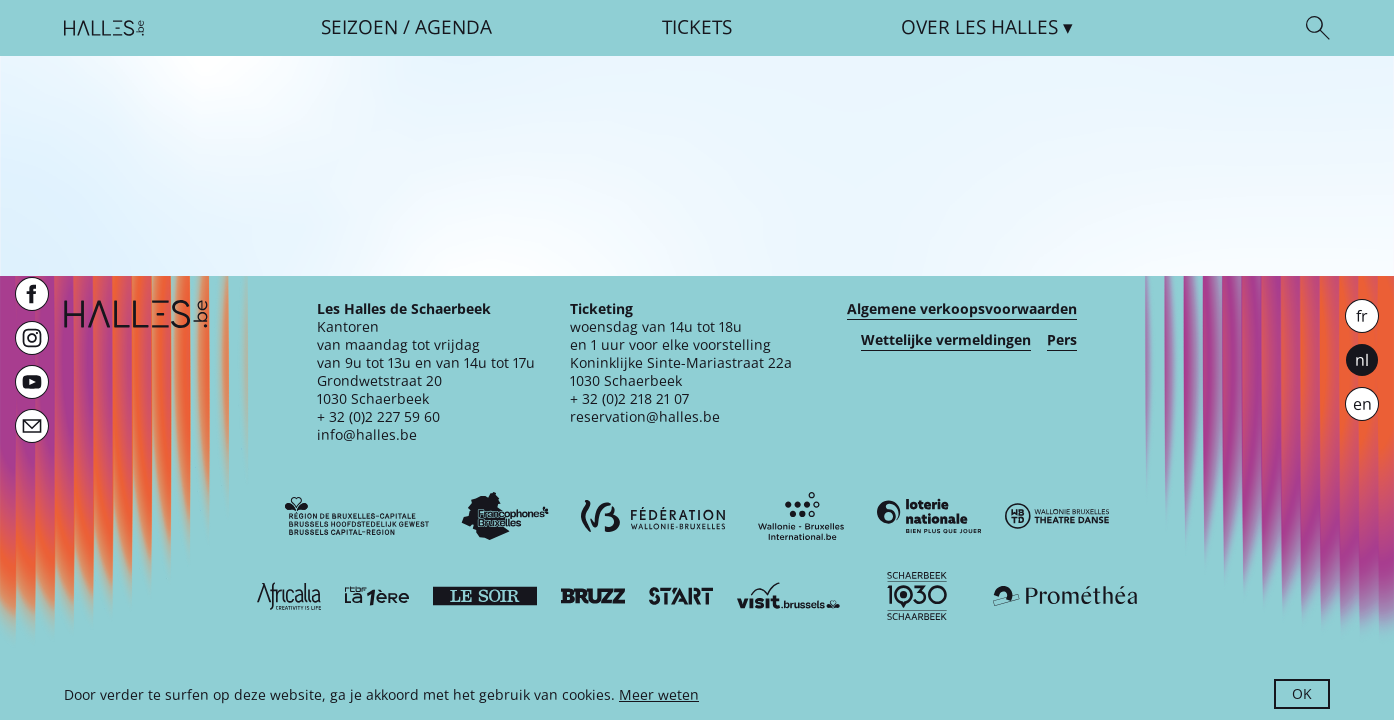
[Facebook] (32, 294)
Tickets (697, 27)
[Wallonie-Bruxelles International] (801, 516)
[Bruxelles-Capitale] (357, 516)
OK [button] (1302, 693)
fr (1362, 316)
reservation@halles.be (645, 416)
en (1362, 404)
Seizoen (359, 27)
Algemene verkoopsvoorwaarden (962, 309)
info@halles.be (367, 434)
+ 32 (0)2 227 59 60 (378, 416)
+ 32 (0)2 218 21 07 (629, 398)
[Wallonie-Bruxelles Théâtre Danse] (1057, 516)
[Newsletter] (32, 426)
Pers (1062, 340)
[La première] (377, 596)
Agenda (453, 27)
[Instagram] (32, 338)
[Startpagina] (104, 28)
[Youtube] (32, 382)
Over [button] (979, 27)
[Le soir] (485, 596)
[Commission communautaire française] (505, 516)
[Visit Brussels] (789, 596)
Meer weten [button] (659, 694)
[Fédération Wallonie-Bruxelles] (653, 516)
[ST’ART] (681, 596)
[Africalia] (289, 596)
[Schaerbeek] (917, 596)
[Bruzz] (593, 596)
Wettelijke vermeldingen (946, 340)
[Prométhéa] (1065, 596)
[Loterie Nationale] (929, 516)
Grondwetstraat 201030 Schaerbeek (379, 389)
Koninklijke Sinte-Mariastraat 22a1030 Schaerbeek (681, 371)
